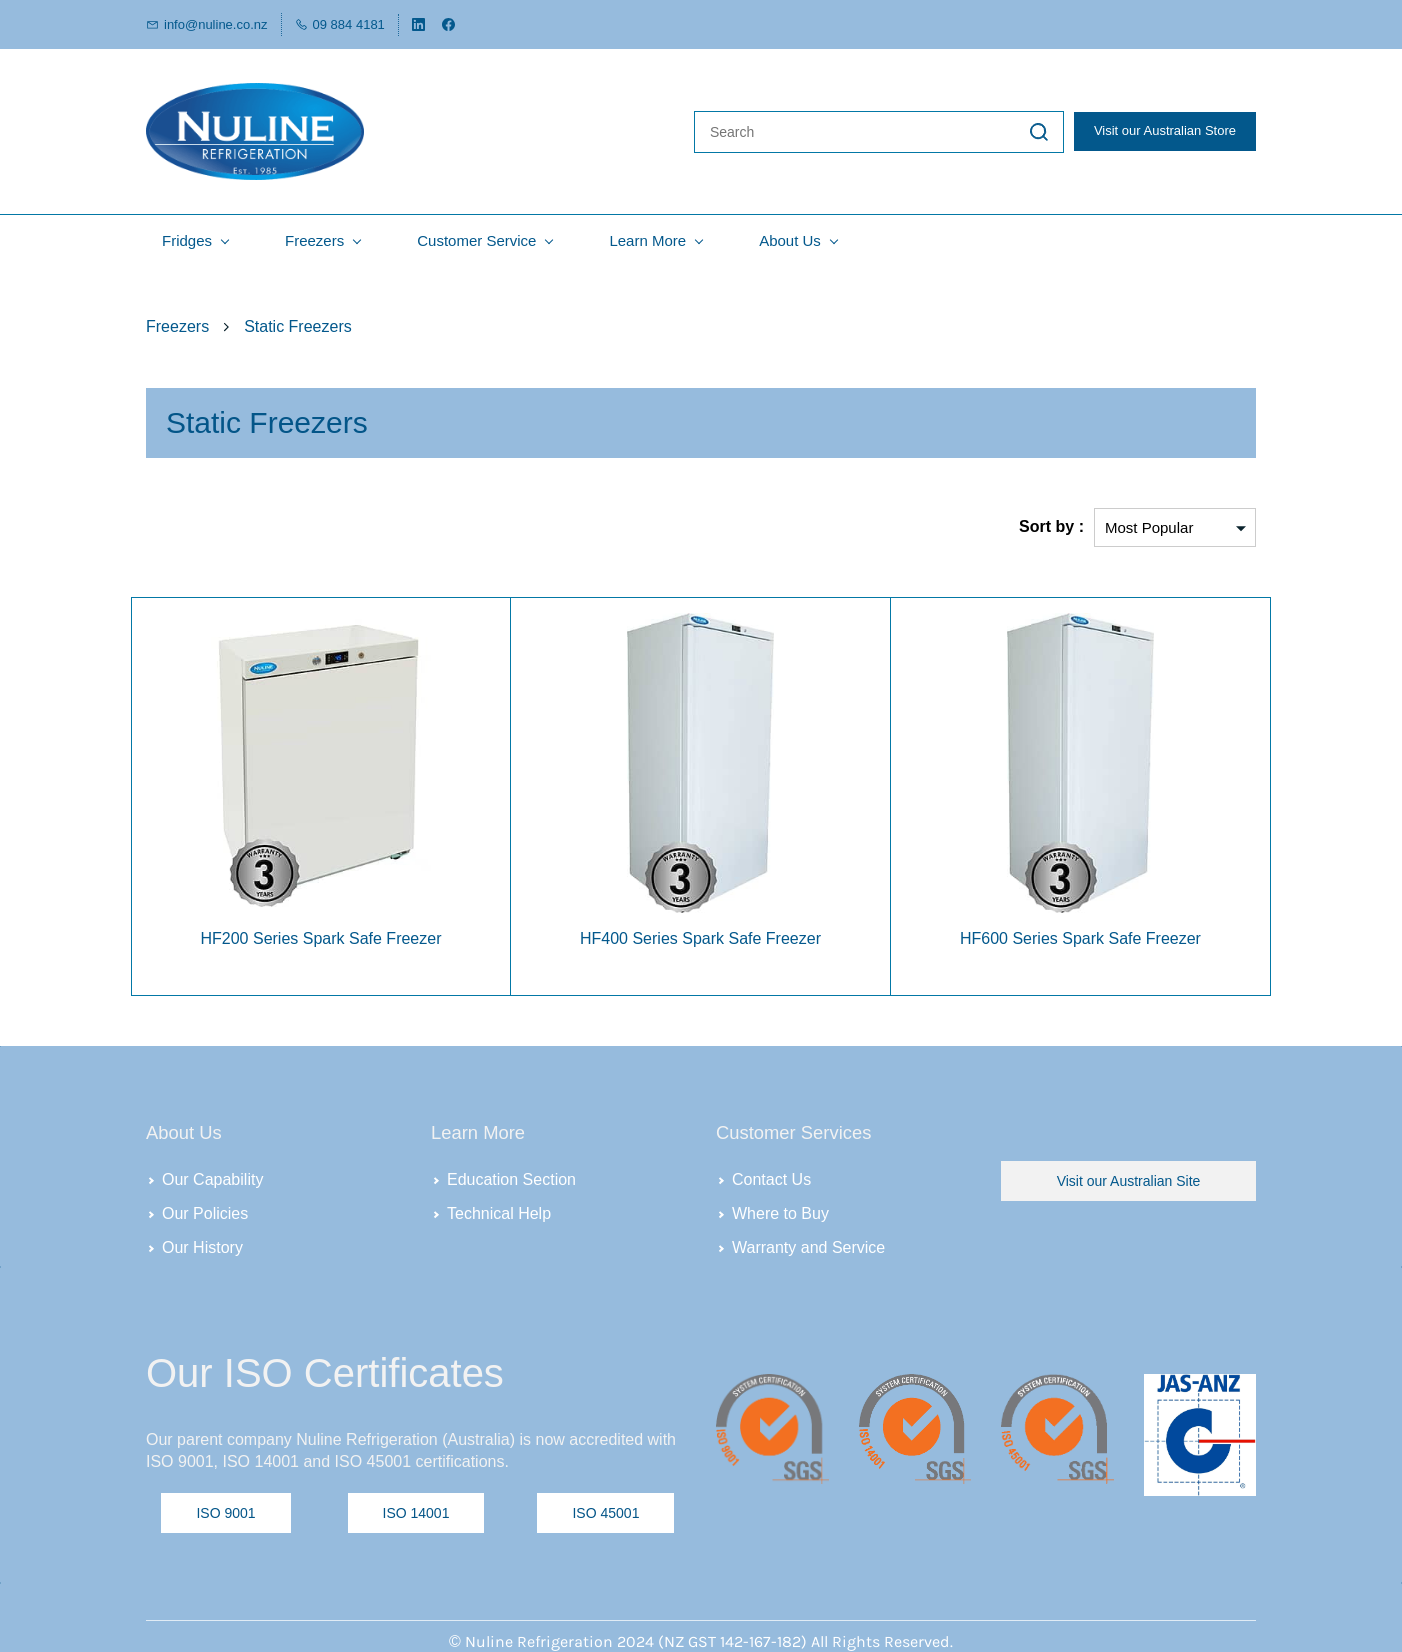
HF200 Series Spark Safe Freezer (320, 935)
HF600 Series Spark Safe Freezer (1080, 935)
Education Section (511, 1175)
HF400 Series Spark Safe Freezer (700, 935)
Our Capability (212, 1175)
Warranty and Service (808, 1243)
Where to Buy (780, 1209)
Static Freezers (298, 322)
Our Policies (205, 1209)
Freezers (177, 322)
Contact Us (771, 1175)
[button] (1128, 1178)
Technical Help (499, 1209)
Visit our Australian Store (1165, 129)
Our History (202, 1243)
